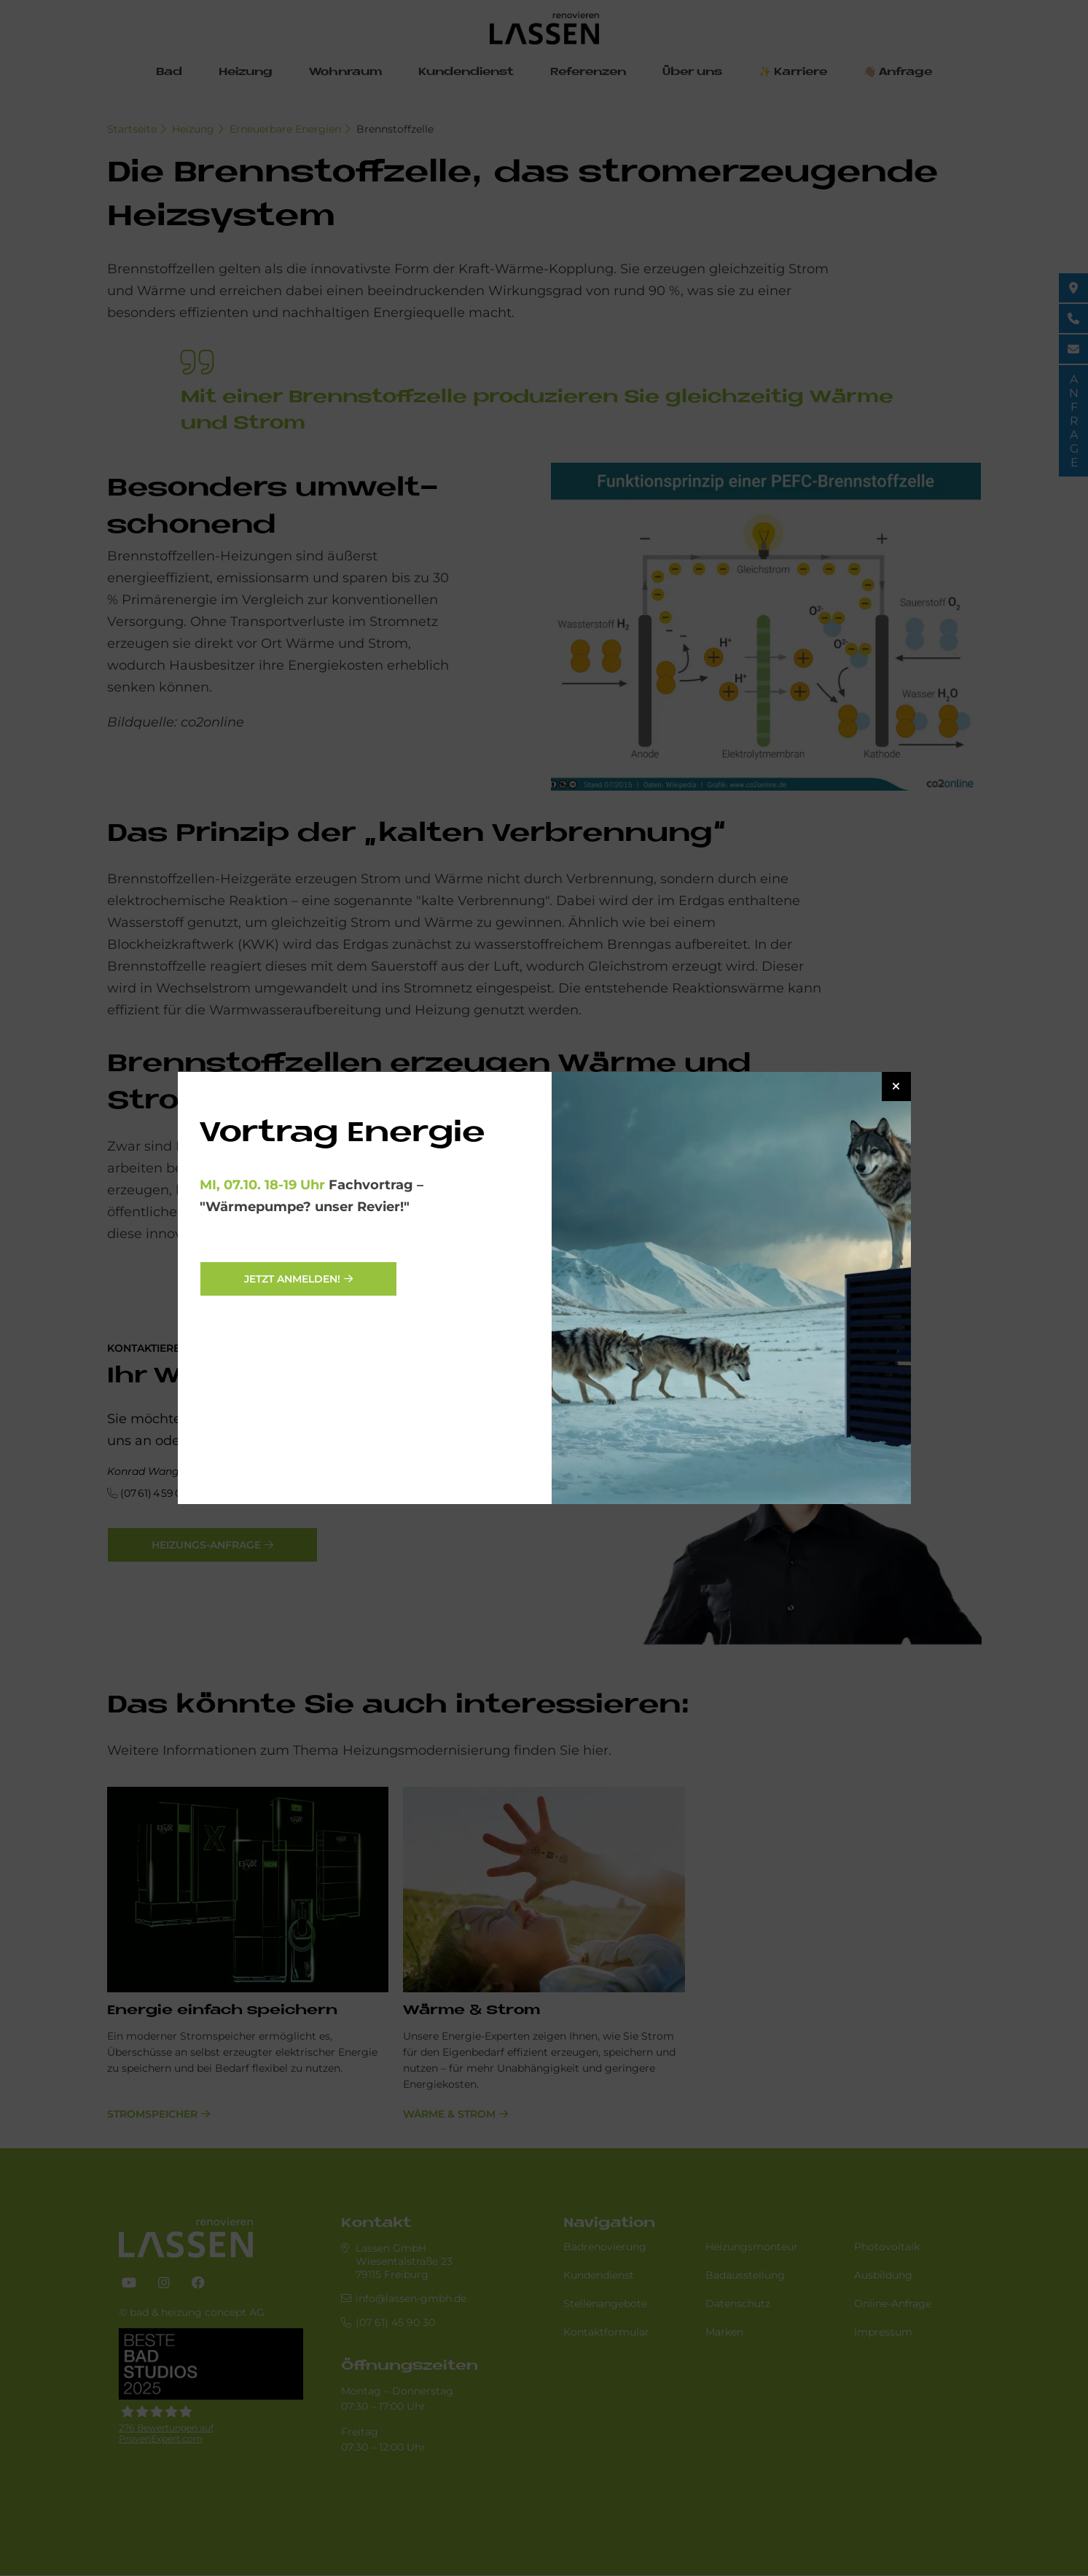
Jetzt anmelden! (292, 1278)
